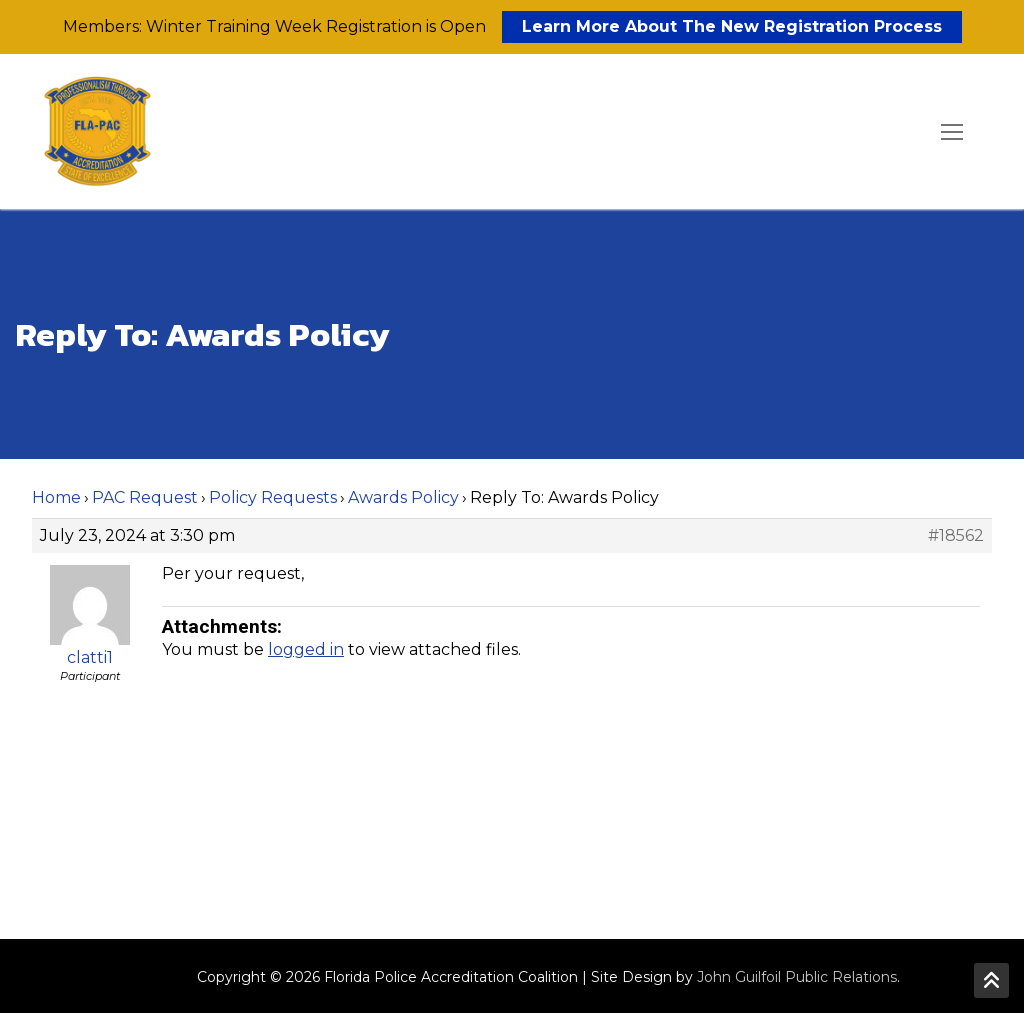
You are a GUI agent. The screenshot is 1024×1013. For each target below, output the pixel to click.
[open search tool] (895, 132)
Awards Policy (403, 497)
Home (56, 497)
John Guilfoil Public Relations (797, 977)
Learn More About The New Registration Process (732, 26)
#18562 (956, 536)
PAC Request (145, 497)
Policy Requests (273, 497)
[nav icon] (952, 132)
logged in (306, 649)
